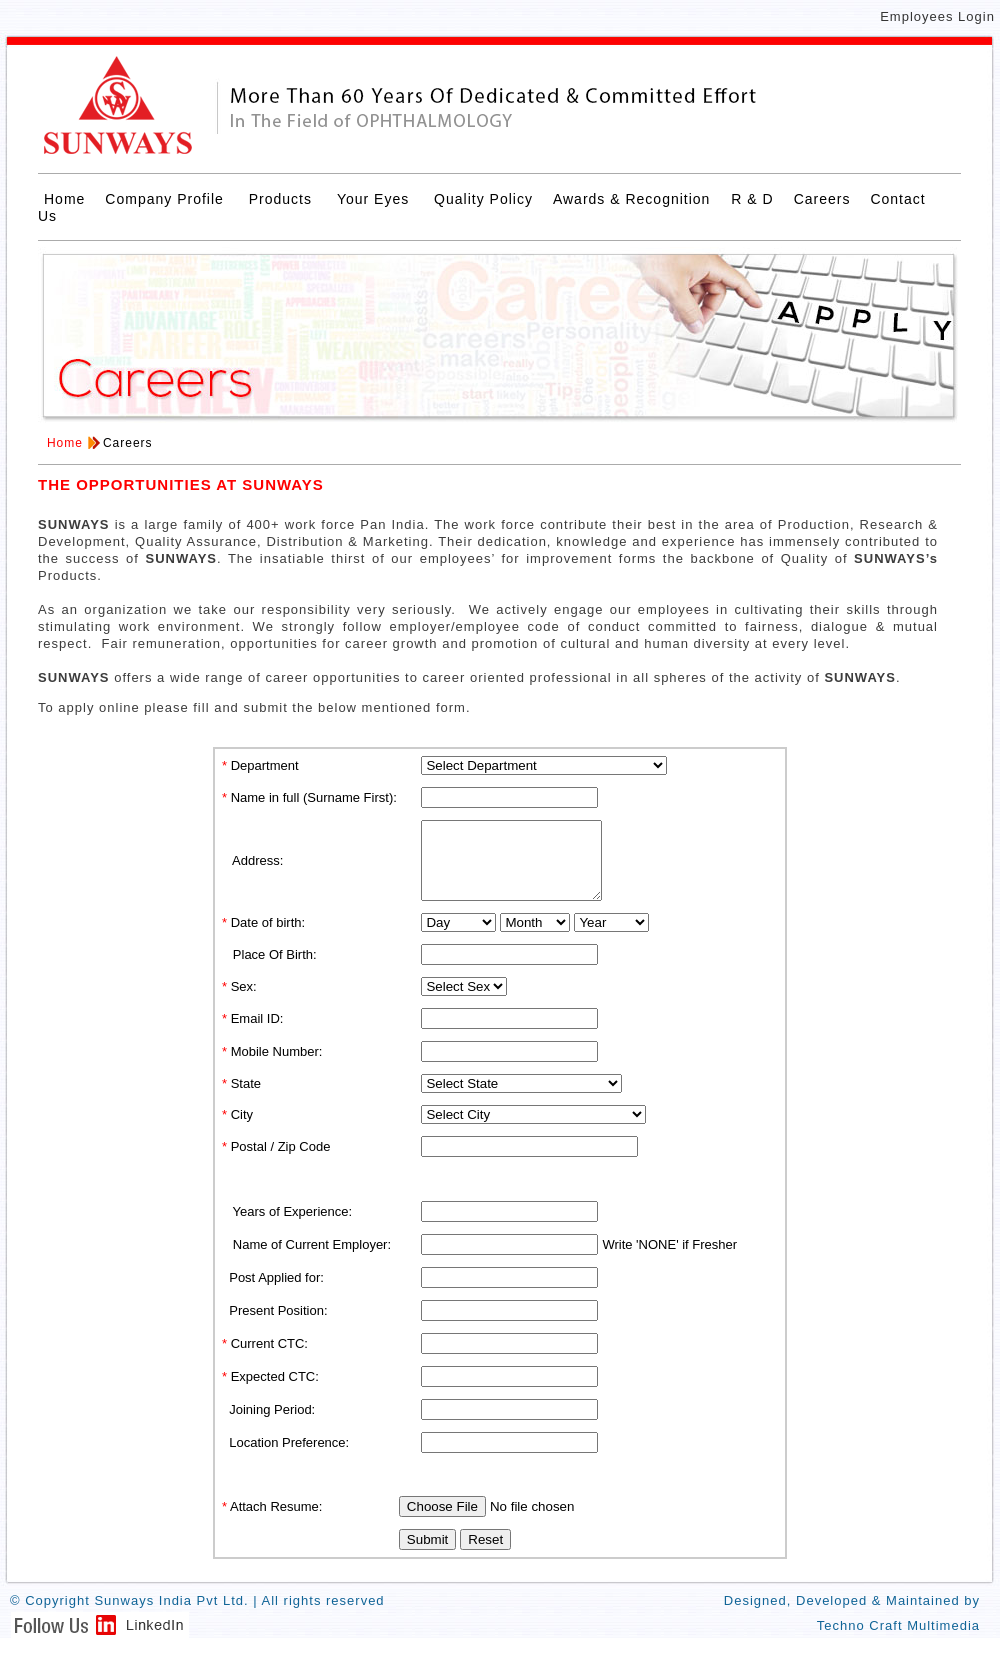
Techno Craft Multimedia (898, 1640)
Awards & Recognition (634, 199)
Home (64, 199)
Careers (822, 199)
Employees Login (937, 16)
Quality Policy (483, 199)
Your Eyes (375, 199)
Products (283, 199)
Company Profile (166, 199)
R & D (752, 199)
